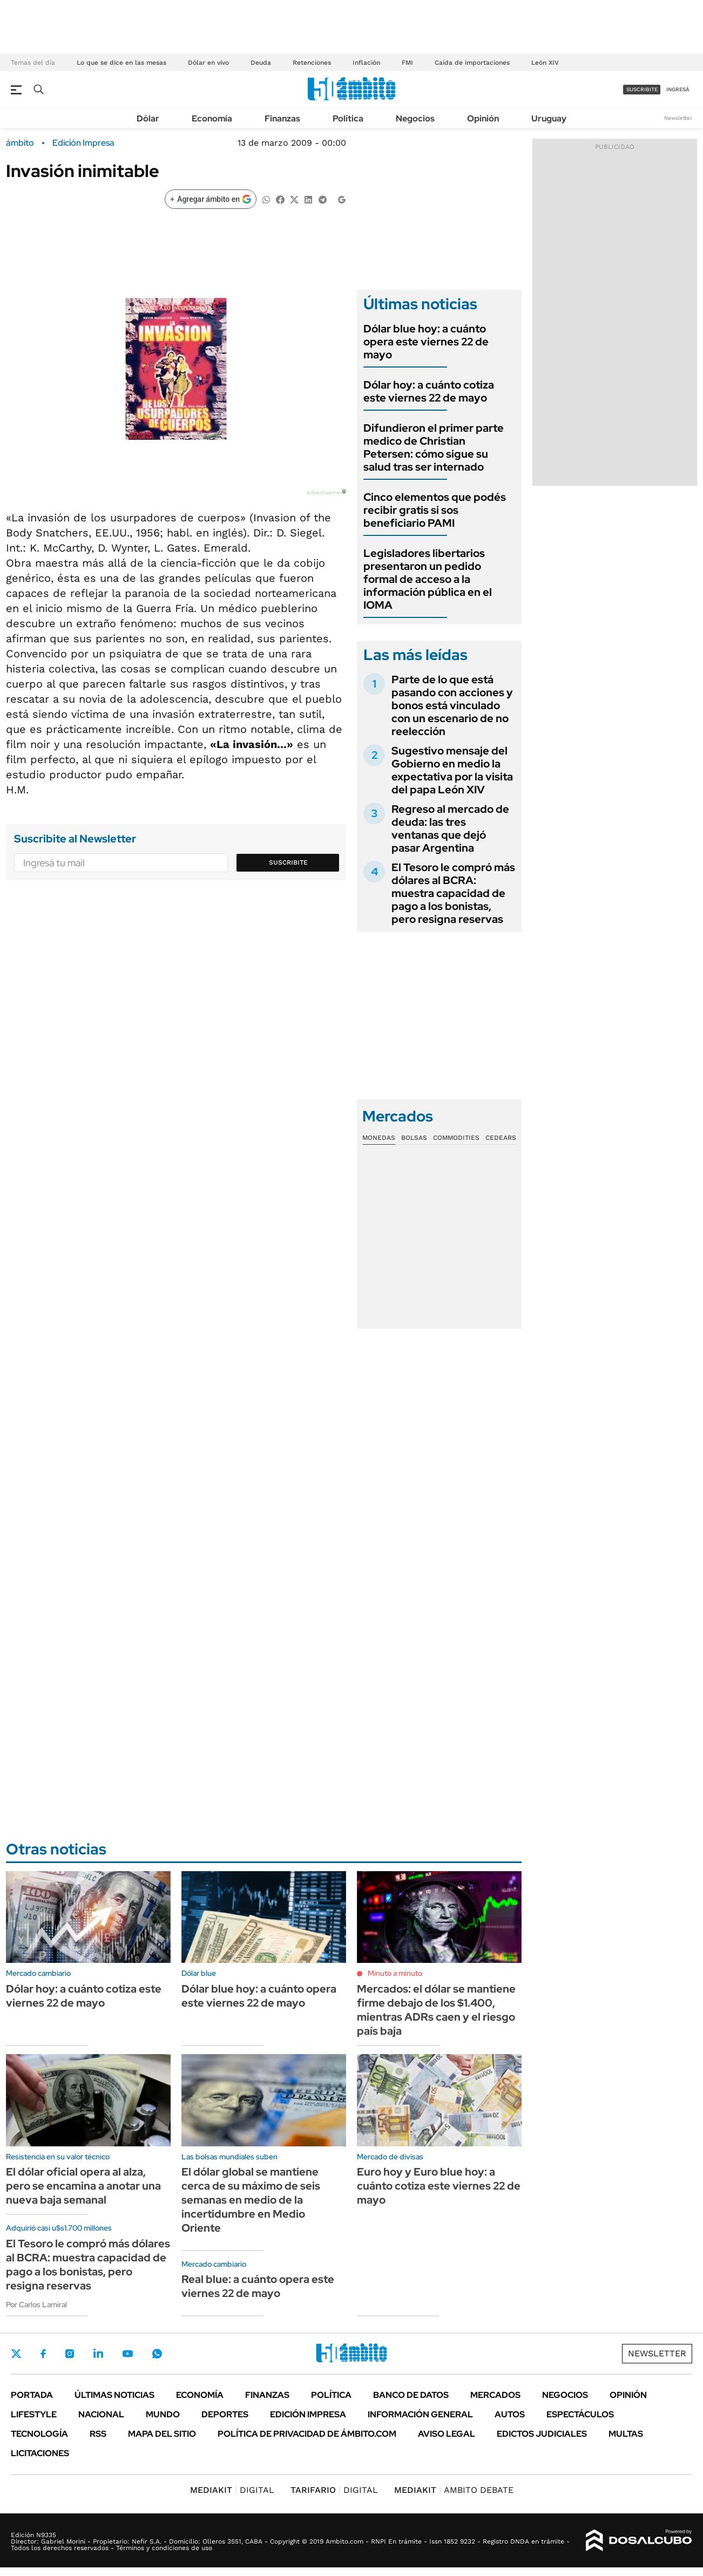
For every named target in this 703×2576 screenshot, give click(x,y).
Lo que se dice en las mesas (121, 62)
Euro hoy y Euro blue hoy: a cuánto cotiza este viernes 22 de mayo (439, 2186)
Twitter (16, 2353)
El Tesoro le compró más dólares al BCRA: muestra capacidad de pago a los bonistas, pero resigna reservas (453, 893)
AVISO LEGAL (446, 2433)
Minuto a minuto (395, 1973)
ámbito (20, 143)
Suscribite (288, 862)
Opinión (483, 118)
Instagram (70, 2353)
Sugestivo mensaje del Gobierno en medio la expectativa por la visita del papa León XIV (452, 770)
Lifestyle (34, 2414)
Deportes (224, 2414)
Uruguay (548, 118)
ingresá (678, 89)
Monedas (378, 1137)
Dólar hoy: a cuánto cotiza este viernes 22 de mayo (428, 391)
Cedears (500, 1137)
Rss (98, 2433)
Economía (212, 118)
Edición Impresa (308, 2414)
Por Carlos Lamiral (36, 2304)
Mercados (495, 2395)
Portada (32, 2395)
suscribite (642, 89)
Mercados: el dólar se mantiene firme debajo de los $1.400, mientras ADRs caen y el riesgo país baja (436, 2010)
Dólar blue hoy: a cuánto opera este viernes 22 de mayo (426, 342)
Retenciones (312, 62)
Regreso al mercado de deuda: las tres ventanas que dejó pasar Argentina (450, 828)
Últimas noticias (114, 2395)
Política (348, 118)
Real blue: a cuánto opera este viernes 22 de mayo (257, 2286)
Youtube (127, 2354)
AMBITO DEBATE (453, 2490)
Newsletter (678, 118)
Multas (626, 2433)
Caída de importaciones (472, 62)
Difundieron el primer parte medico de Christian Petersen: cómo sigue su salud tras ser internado (433, 447)
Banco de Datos (411, 2395)
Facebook (43, 2353)
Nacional (101, 2414)
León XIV (545, 62)
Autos (510, 2414)
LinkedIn (98, 2353)
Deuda (261, 62)
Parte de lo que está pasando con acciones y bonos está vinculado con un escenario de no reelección (452, 705)
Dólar (148, 118)
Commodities (456, 1137)
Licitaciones (40, 2453)
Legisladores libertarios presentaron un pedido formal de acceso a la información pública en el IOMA (427, 579)
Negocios (415, 118)
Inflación (366, 62)
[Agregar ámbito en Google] (210, 199)
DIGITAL (232, 2490)
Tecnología (39, 2433)
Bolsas (414, 1137)
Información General (420, 2414)
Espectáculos (580, 2414)
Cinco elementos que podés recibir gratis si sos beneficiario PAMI (434, 510)
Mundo (163, 2414)
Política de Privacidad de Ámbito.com (307, 2433)
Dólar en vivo (208, 62)
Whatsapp (157, 2353)
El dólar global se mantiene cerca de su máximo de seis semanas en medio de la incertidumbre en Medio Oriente (250, 2200)
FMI (407, 62)
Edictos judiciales (542, 2433)
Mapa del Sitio (162, 2433)
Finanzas (282, 118)
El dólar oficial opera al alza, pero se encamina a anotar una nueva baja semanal (83, 2186)
